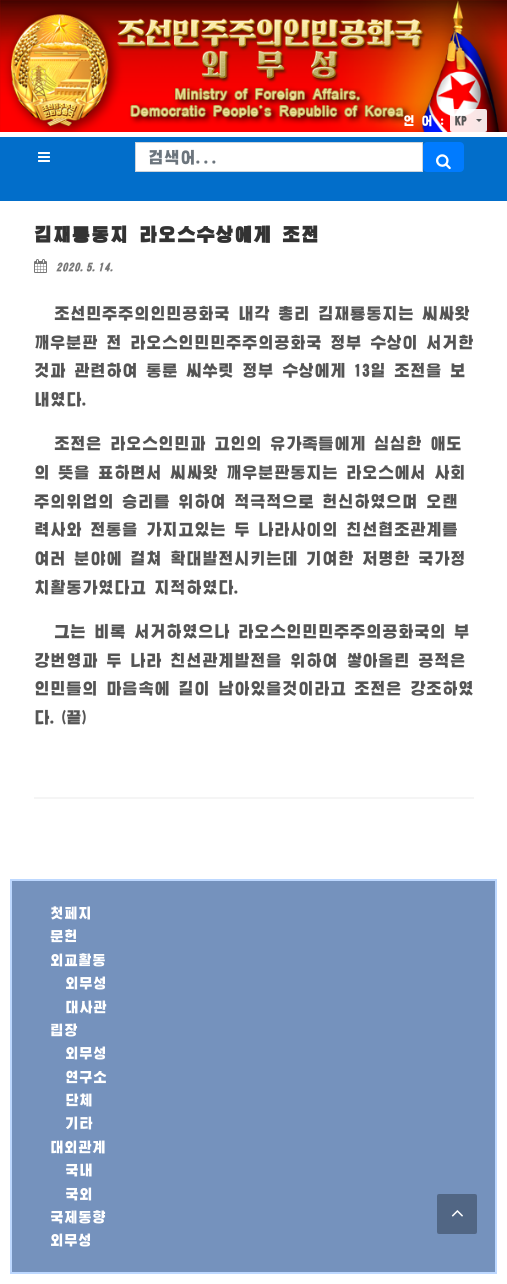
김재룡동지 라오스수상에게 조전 (177, 234)
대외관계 (78, 1146)
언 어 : (424, 120)
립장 (64, 1029)
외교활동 (78, 959)
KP (464, 120)
